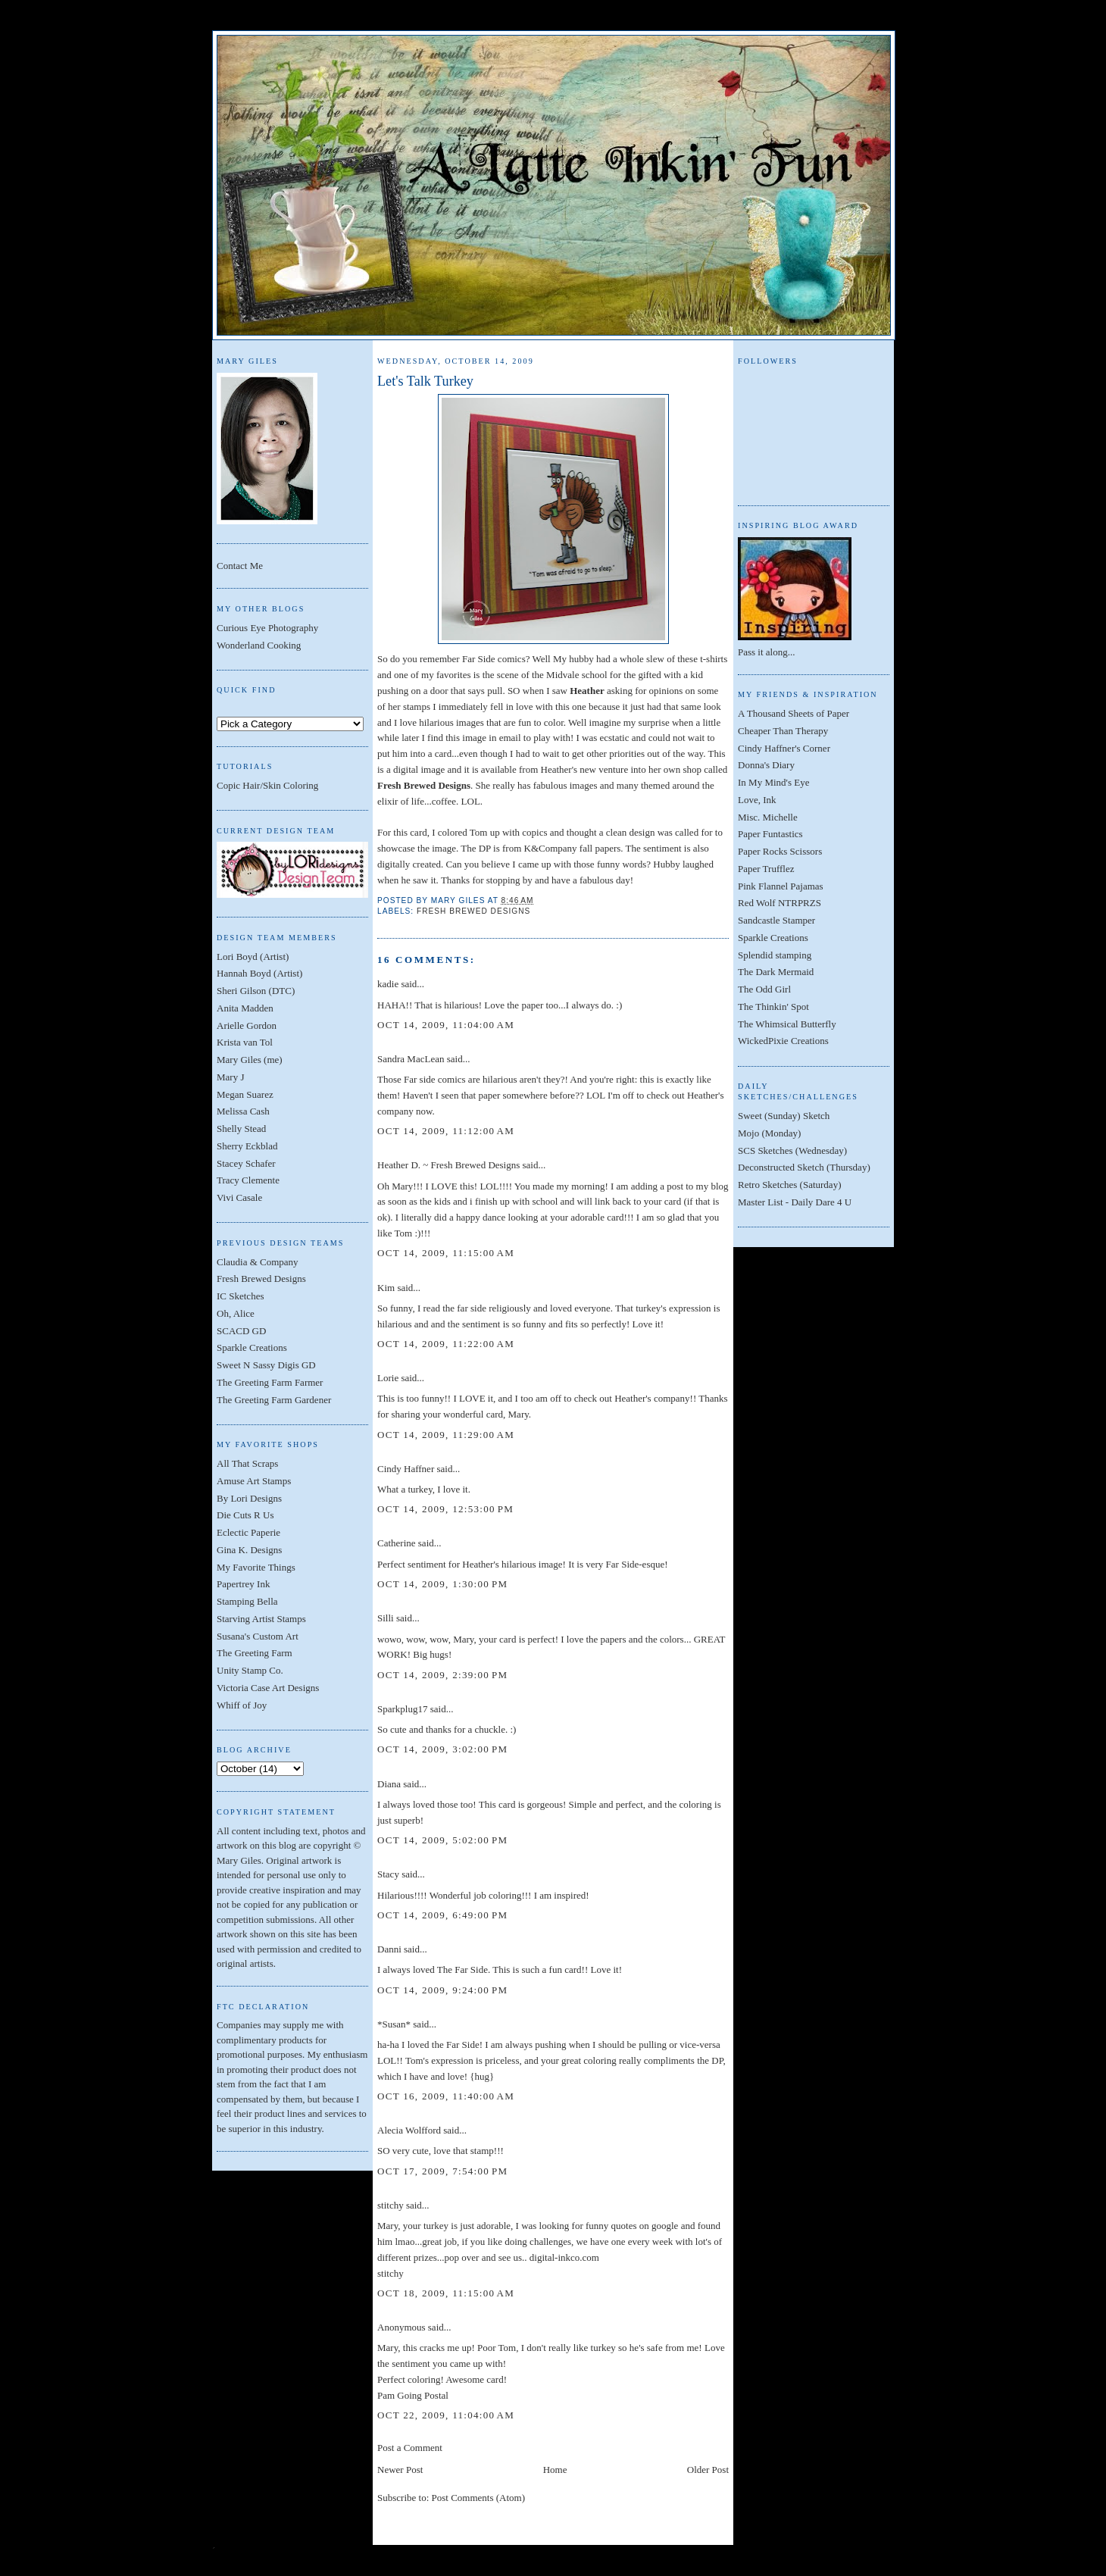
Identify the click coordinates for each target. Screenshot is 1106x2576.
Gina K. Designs (249, 1549)
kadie (387, 983)
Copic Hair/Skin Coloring (267, 785)
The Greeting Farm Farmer (270, 1382)
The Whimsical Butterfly (787, 1024)
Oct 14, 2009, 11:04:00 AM (445, 1024)
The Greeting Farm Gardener (274, 1399)
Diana (389, 1784)
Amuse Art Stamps (254, 1481)
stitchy (390, 2205)
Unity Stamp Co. (250, 1670)
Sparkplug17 (402, 1709)
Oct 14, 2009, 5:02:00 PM (442, 1840)
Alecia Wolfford (409, 2130)
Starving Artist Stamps (261, 1618)
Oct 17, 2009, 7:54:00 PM (442, 2171)
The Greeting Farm (254, 1652)
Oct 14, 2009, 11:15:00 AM (445, 1252)
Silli (385, 1618)
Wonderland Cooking (259, 645)
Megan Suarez (245, 1094)
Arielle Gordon (246, 1025)
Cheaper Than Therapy (783, 730)
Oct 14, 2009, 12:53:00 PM (445, 1509)
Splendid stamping (774, 955)
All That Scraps (247, 1463)
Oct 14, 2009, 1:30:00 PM (442, 1584)
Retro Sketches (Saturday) (789, 1184)
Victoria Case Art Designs (268, 1687)
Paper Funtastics (770, 833)
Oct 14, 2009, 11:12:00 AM (445, 1130)
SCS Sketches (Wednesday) (792, 1150)
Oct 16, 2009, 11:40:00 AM (445, 2096)
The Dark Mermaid (776, 971)
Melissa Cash (243, 1111)
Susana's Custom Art (257, 1636)
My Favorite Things (256, 1567)
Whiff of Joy (242, 1705)
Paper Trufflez (766, 868)
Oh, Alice (236, 1313)
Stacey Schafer (246, 1163)
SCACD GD (241, 1330)
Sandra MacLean (410, 1058)
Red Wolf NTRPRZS (779, 902)
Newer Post (400, 2469)
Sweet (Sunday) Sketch (784, 1115)
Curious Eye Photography (267, 627)
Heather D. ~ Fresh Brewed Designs (448, 1165)
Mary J (230, 1077)
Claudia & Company (257, 1262)
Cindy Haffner (405, 1468)
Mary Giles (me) (250, 1059)
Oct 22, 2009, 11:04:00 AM (445, 2415)
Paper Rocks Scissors (780, 851)
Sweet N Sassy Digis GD (266, 1365)
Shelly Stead (241, 1128)
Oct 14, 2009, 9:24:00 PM (442, 1990)
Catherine (396, 1543)
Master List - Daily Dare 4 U (794, 1202)
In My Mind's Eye (773, 782)
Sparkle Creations (252, 1347)
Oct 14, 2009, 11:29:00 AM (445, 1434)
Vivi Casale (239, 1197)
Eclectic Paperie (248, 1532)
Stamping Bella (247, 1601)
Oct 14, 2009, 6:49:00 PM (442, 1915)
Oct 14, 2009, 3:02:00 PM (442, 1749)
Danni (389, 1949)
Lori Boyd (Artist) (253, 956)
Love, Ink (757, 799)
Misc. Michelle (768, 817)
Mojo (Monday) (769, 1133)
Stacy (388, 1874)
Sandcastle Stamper (776, 920)
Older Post (708, 2469)
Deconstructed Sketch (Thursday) (804, 1167)
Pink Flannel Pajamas (780, 886)
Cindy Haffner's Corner (784, 748)
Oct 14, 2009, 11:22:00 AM (445, 1343)
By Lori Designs (249, 1498)
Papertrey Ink (243, 1584)
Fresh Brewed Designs (261, 1278)
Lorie (387, 1377)
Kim (386, 1287)
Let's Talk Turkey (425, 381)
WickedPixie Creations (783, 1040)
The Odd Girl (764, 989)
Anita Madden (245, 1008)
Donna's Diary (766, 765)
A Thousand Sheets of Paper (793, 713)
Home (555, 2469)
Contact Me (240, 565)
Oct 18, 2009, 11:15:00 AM (445, 2293)
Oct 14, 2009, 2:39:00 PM (442, 1674)
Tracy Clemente (248, 1180)
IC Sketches (240, 1296)
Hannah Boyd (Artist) (259, 973)
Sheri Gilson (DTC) (256, 990)
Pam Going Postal (412, 2395)
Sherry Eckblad (247, 1146)
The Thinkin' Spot (773, 1006)
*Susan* (394, 2024)
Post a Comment (409, 2447)
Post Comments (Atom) (479, 2497)
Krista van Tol (245, 1042)
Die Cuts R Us (245, 1515)
